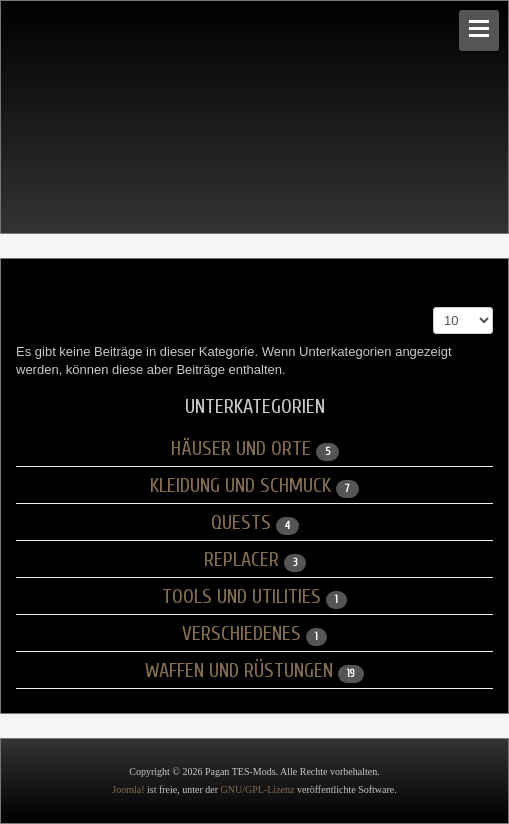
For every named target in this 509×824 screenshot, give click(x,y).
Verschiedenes (241, 633)
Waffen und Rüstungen (239, 670)
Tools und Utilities (241, 596)
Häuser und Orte (241, 448)
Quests (241, 522)
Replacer (241, 559)
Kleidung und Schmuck (240, 485)
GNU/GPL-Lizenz (258, 789)
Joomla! (128, 789)
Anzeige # (433, 307)
